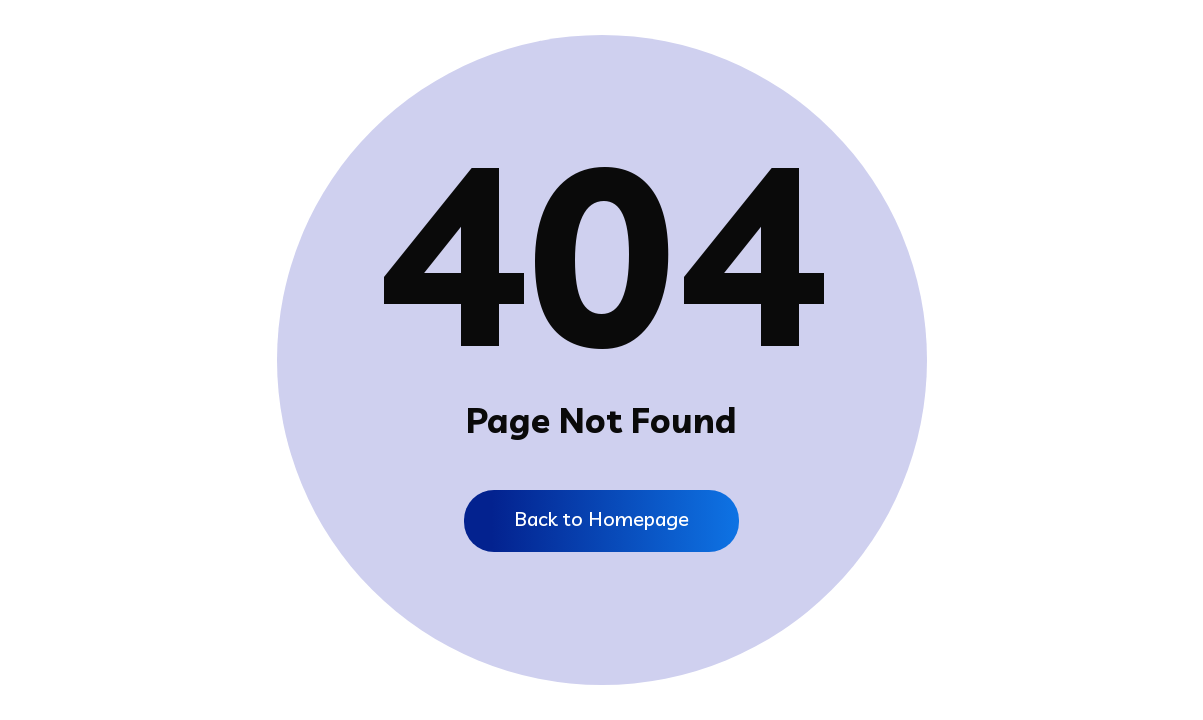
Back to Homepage (601, 518)
